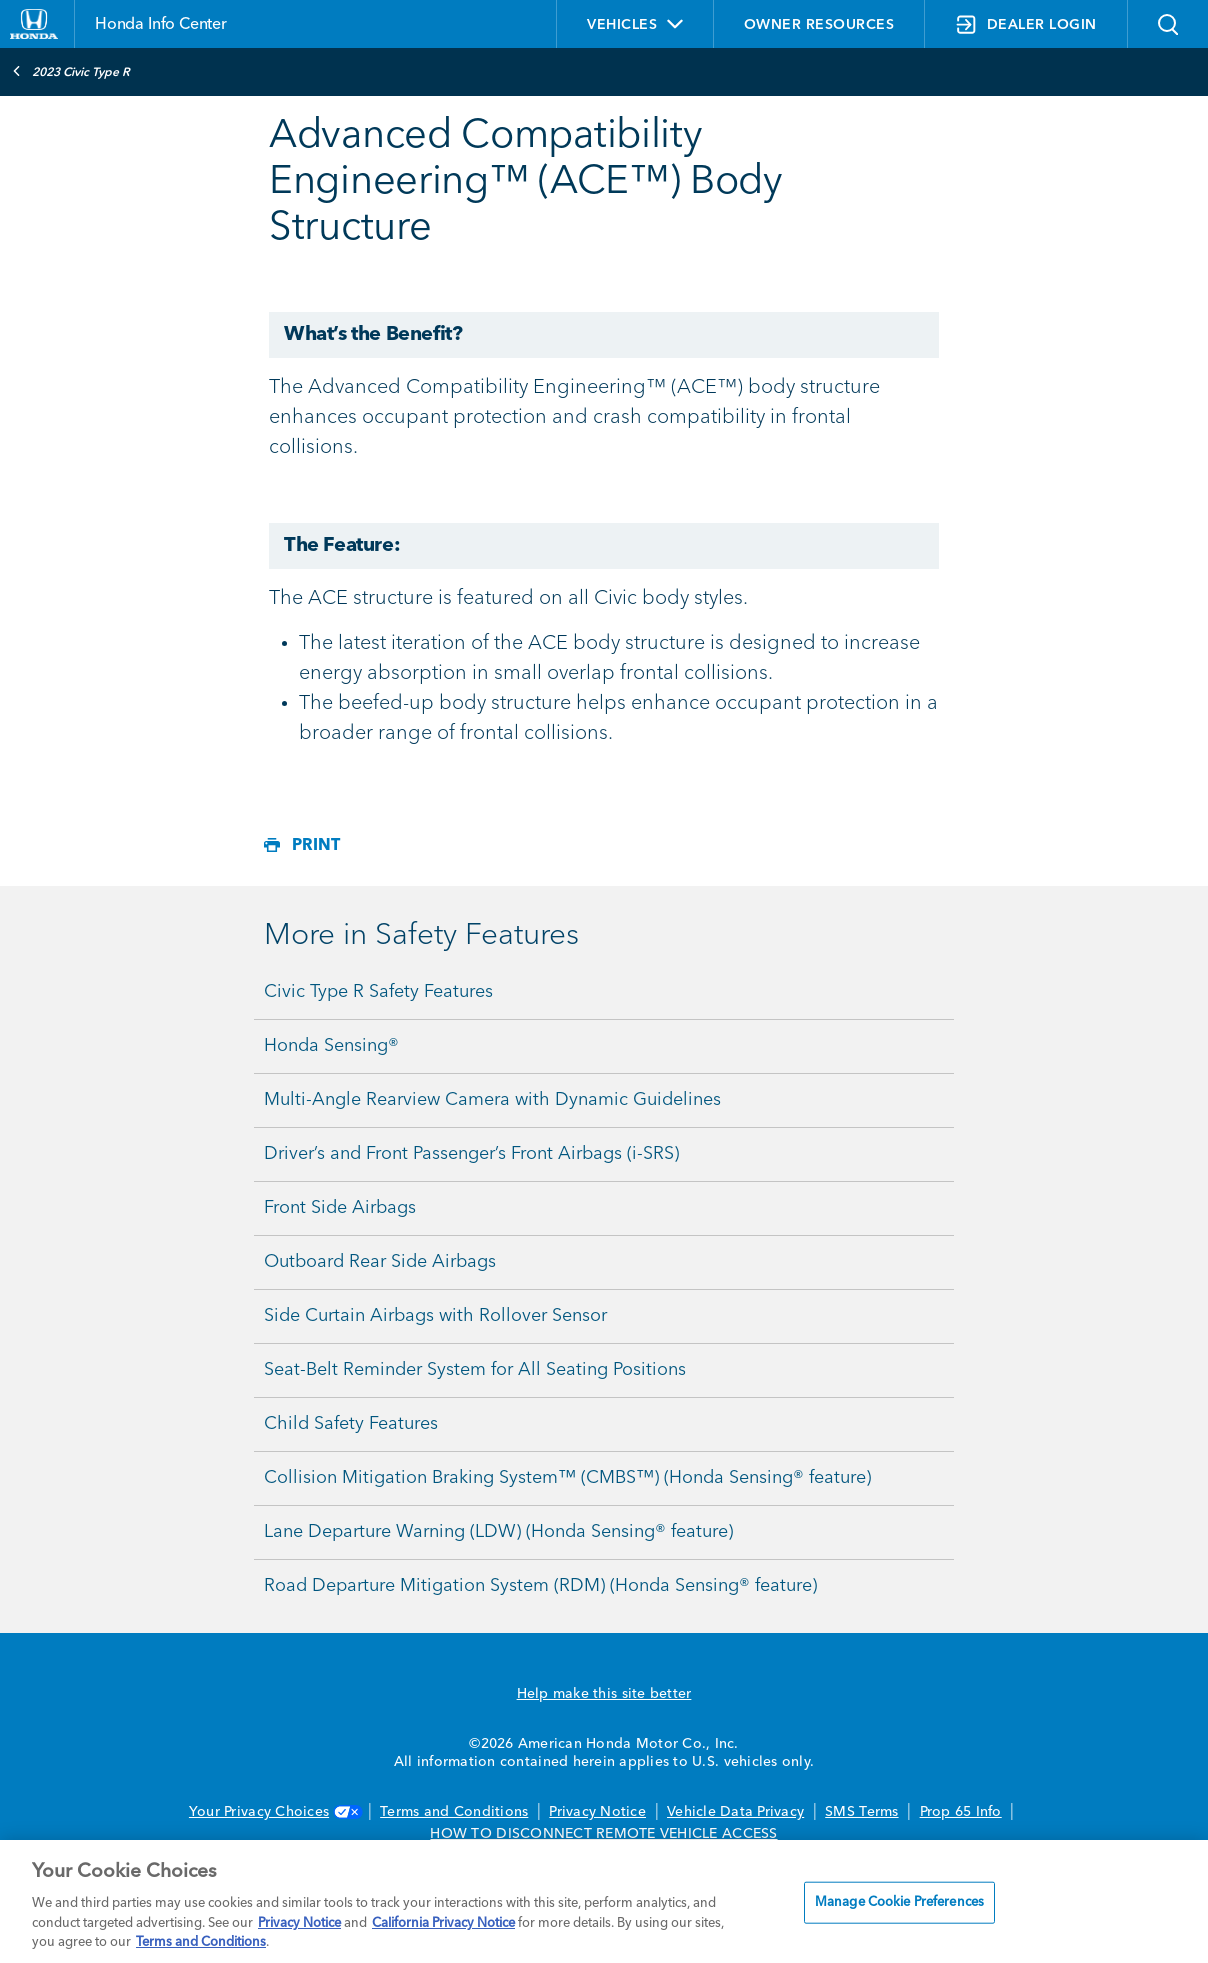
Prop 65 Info (961, 1812)
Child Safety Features (351, 1424)
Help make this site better (604, 1694)
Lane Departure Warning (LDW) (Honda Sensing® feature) (498, 1532)
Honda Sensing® (331, 1046)
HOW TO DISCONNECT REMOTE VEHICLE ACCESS (603, 1834)
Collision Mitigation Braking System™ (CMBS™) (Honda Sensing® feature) (567, 1478)
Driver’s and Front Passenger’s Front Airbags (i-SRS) (471, 1154)
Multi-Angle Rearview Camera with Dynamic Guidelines (492, 1100)
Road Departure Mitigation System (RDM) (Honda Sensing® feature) (540, 1586)
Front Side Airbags (340, 1208)
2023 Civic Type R (71, 71)
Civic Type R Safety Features (378, 992)
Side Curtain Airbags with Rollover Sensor (435, 1316)
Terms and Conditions (454, 1812)
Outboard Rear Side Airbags (380, 1262)
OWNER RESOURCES (819, 25)
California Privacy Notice (443, 1923)
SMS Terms (861, 1812)
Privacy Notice (597, 1812)
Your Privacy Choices (274, 1812)
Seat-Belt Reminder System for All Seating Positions (475, 1370)
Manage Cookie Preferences (899, 1902)
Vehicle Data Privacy (735, 1812)
